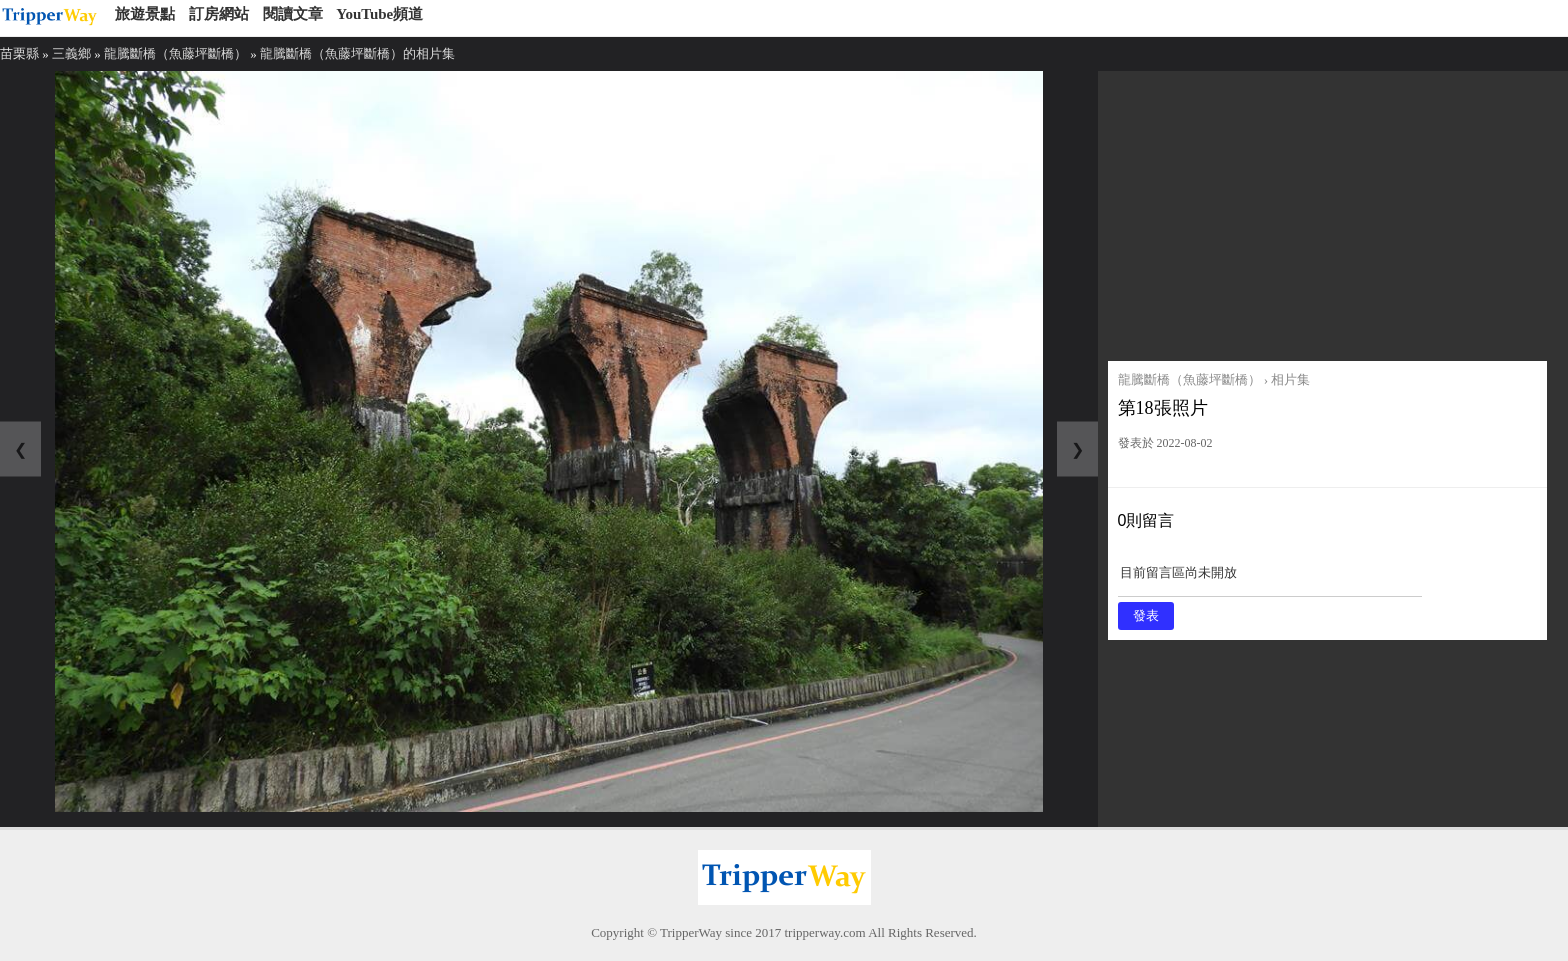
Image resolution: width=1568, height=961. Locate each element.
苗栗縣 (19, 53)
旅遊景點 (145, 14)
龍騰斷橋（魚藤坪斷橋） (175, 53)
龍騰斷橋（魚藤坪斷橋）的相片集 (357, 53)
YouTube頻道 (379, 14)
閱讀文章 (293, 14)
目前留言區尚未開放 (1270, 579)
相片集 (1290, 379)
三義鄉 (71, 53)
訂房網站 (219, 14)
